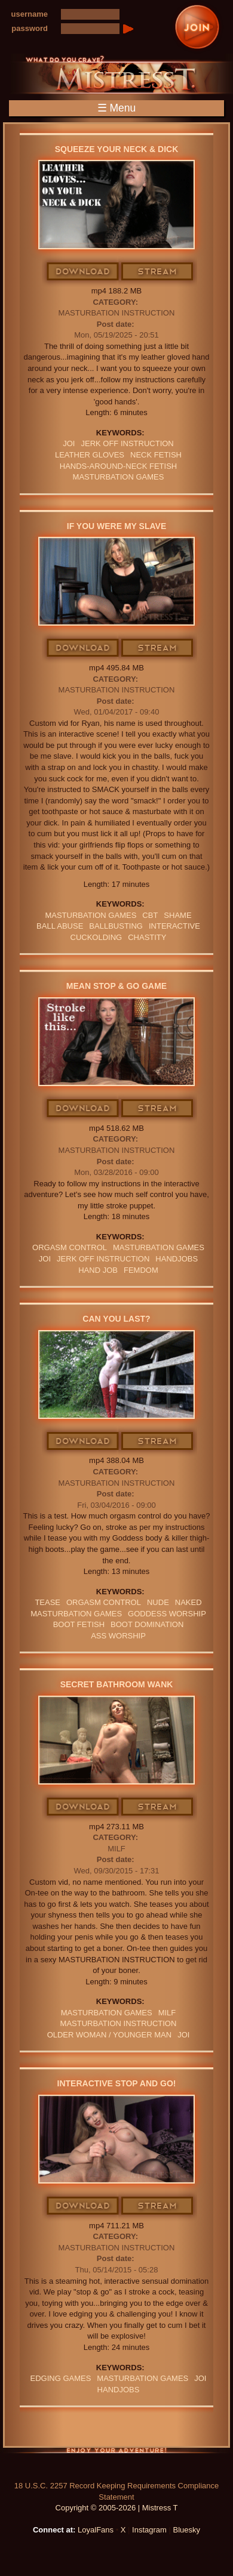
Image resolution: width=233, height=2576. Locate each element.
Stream (157, 272)
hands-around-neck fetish (118, 466)
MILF (116, 1848)
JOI (69, 443)
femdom (141, 1270)
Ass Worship (118, 1635)
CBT (150, 915)
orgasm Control (69, 1247)
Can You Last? (116, 1318)
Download (83, 272)
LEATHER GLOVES (89, 454)
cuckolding (96, 937)
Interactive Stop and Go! (116, 2083)
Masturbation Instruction (117, 312)
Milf (167, 2012)
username (29, 14)
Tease (47, 1602)
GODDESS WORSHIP (167, 1613)
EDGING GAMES (60, 2378)
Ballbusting (116, 925)
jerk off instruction (127, 443)
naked (188, 1602)
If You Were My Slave (116, 526)
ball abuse (59, 925)
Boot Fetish (79, 1624)
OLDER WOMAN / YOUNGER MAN (109, 2034)
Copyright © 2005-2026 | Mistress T (117, 2507)
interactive (174, 925)
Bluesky (187, 2529)
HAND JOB (98, 1270)
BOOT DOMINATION (147, 1624)
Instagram (149, 2529)
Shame (177, 915)
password (29, 28)
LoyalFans (96, 2529)
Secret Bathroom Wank (116, 1684)
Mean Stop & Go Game (116, 986)
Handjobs (176, 1258)
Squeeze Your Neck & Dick (117, 149)
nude (158, 1602)
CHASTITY (147, 937)
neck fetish (156, 454)
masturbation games (118, 476)
